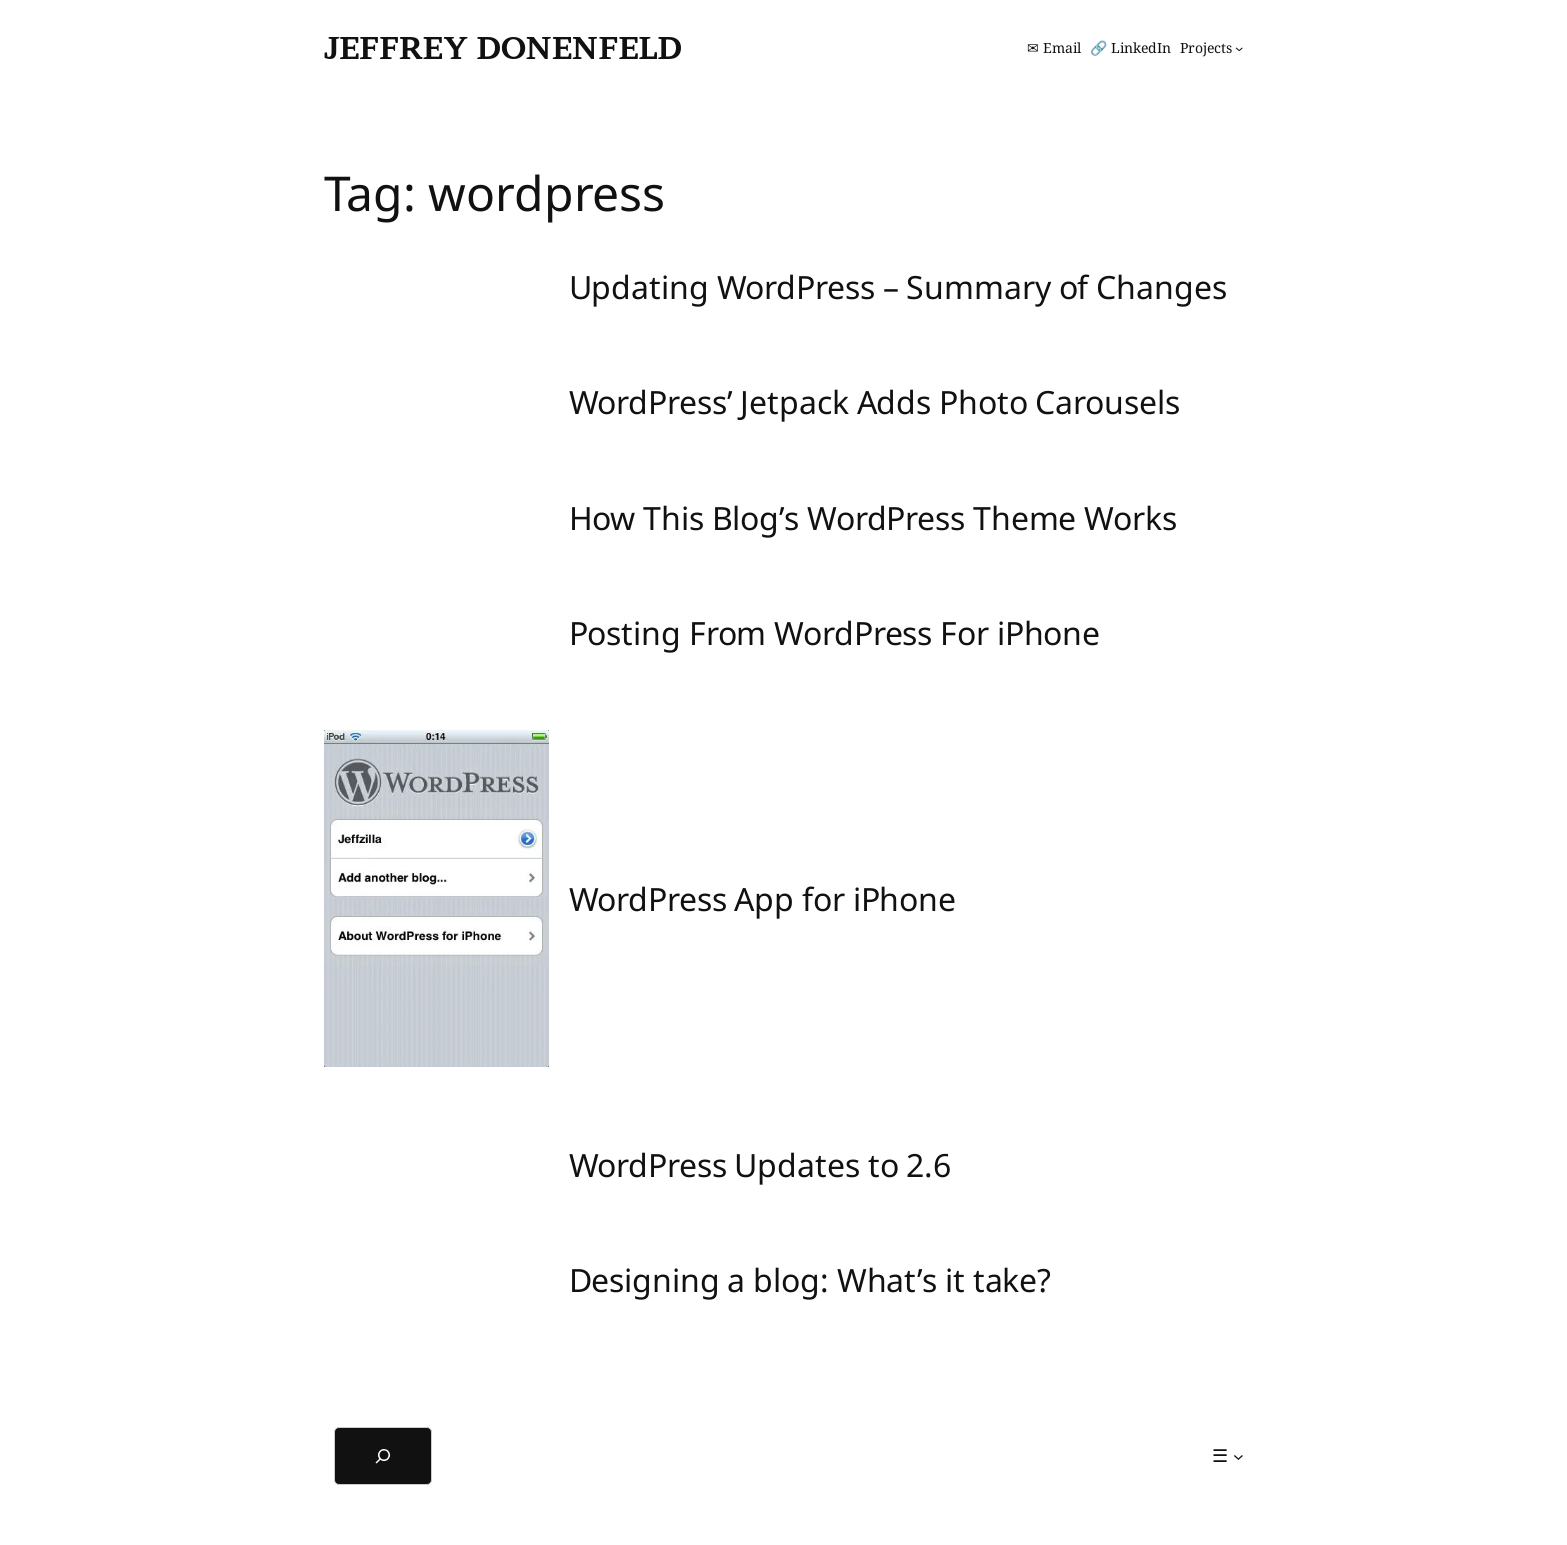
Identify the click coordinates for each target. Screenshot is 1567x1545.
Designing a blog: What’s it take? (810, 1280)
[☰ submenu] (1227, 1455)
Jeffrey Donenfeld (503, 47)
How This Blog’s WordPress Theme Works (873, 518)
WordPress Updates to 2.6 (760, 1165)
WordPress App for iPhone (763, 899)
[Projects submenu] (1211, 48)
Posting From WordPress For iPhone (835, 633)
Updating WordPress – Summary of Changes (898, 287)
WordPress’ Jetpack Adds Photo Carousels (874, 402)
